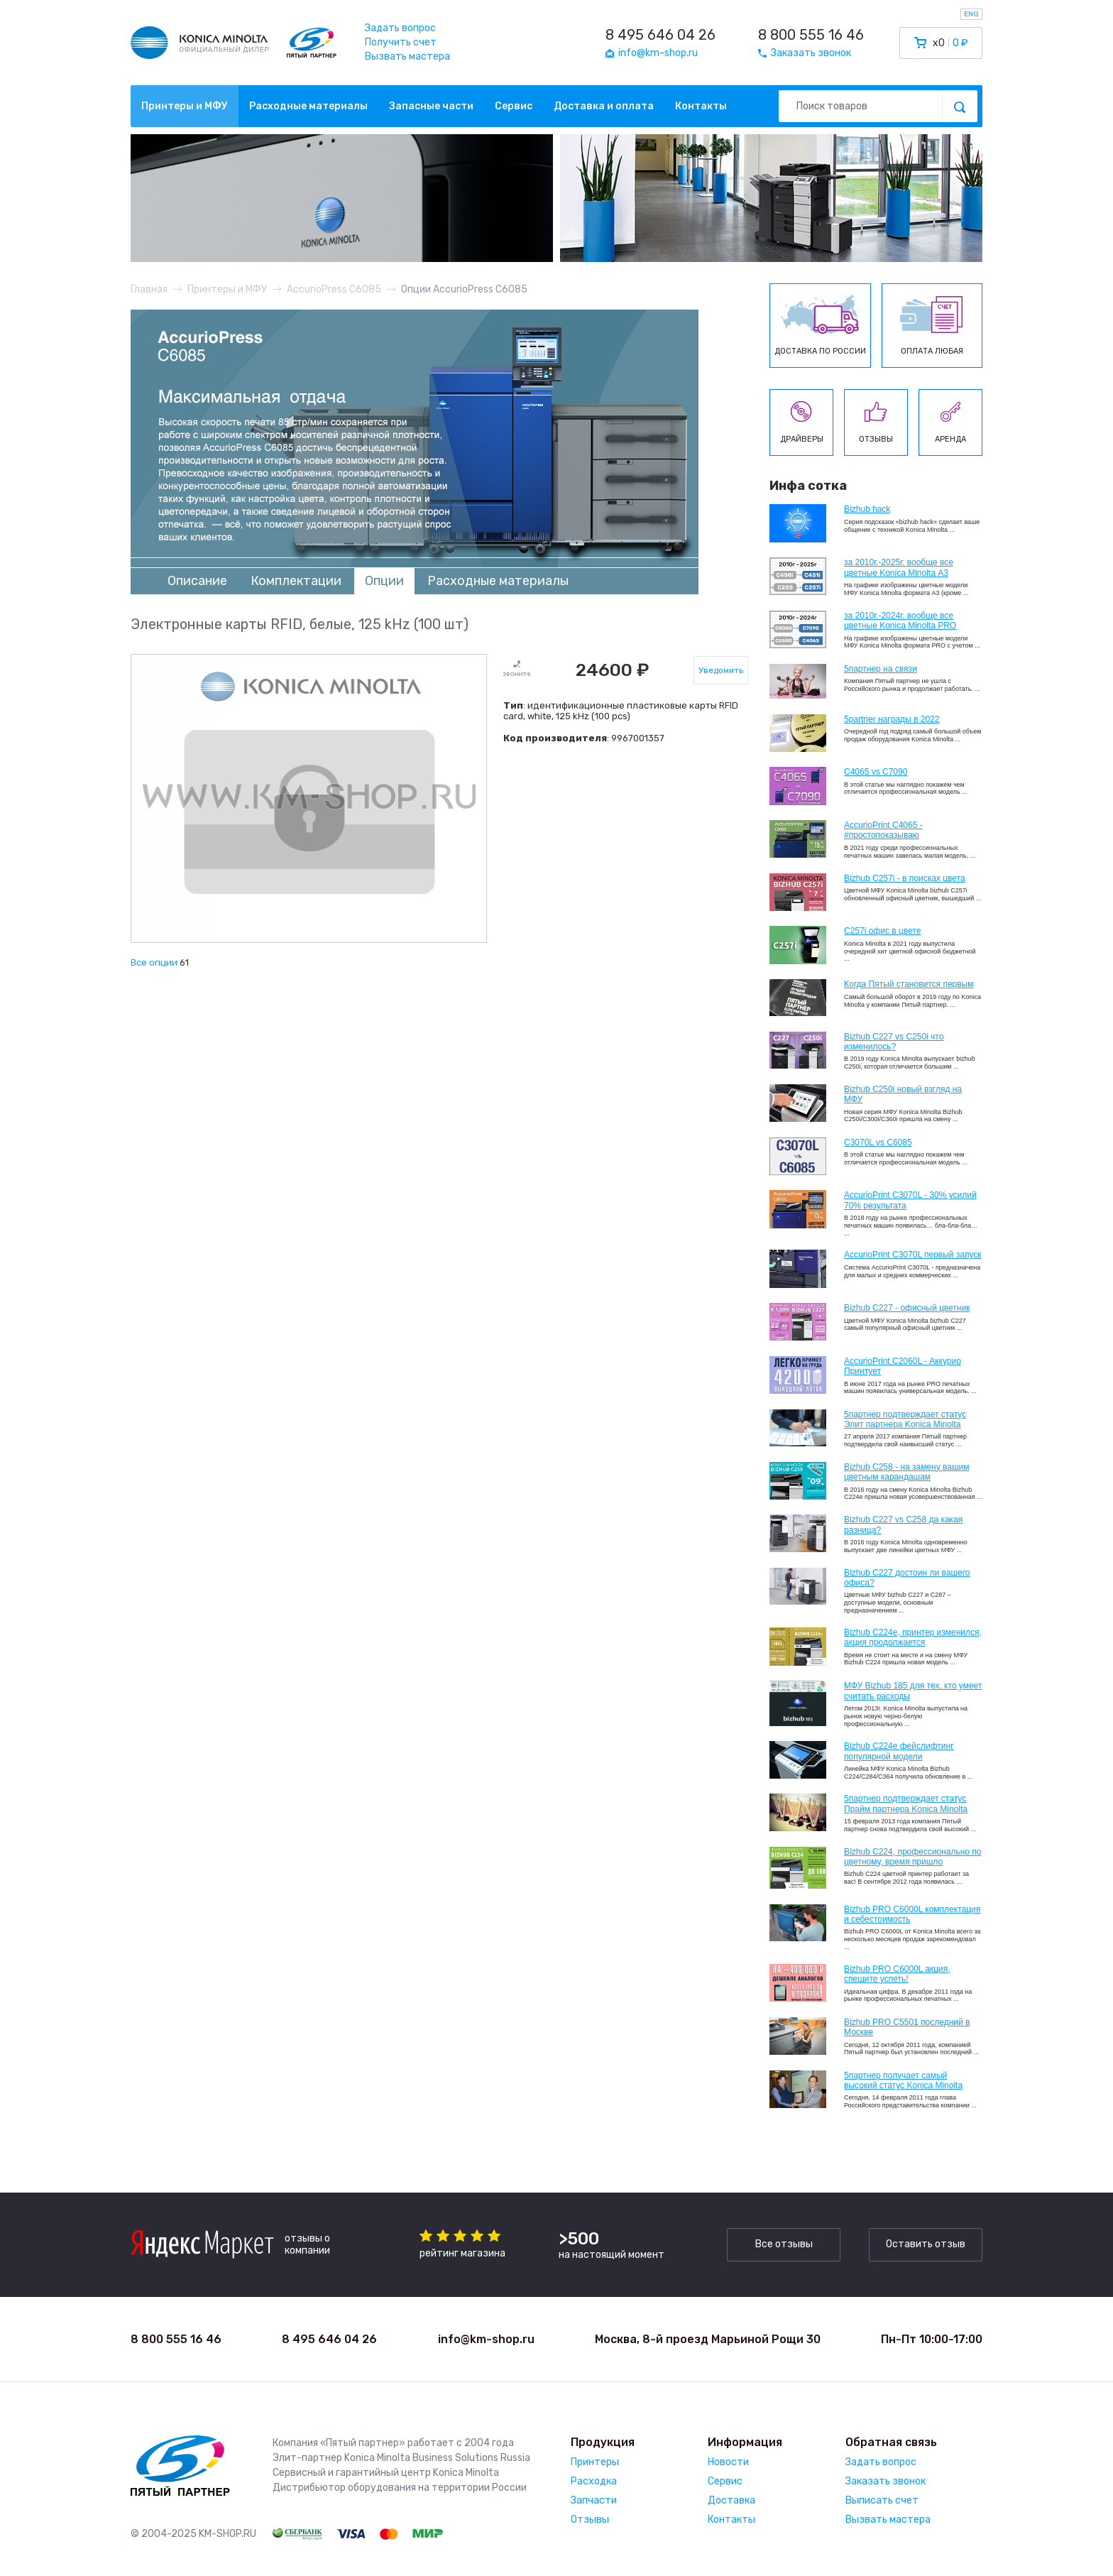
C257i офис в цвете (882, 931)
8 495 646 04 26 (660, 34)
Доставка (731, 2500)
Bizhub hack (867, 509)
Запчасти (594, 2500)
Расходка (594, 2481)
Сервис (513, 106)
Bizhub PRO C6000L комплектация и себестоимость (912, 1914)
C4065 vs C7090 (875, 772)
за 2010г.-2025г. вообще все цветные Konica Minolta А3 (898, 567)
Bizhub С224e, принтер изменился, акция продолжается (913, 1637)
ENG (971, 14)
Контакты (701, 106)
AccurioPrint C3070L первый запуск (913, 1255)
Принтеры (595, 2462)
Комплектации (296, 581)
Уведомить (720, 670)
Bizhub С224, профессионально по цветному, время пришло (913, 1857)
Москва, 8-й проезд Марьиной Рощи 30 (708, 2339)
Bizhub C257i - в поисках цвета (904, 878)
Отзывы (590, 2520)
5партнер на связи (880, 669)
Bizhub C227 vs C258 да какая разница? (903, 1524)
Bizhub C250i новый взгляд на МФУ (903, 1094)
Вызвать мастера (407, 56)
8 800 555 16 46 (811, 34)
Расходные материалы (308, 106)
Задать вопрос (400, 28)
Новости (728, 2462)
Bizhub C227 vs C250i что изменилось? (893, 1042)
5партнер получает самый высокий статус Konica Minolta (903, 2080)
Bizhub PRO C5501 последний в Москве (907, 2027)
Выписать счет (882, 2500)
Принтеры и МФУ (184, 106)
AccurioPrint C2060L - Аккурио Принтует (902, 1366)
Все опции (154, 962)
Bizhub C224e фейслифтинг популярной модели (899, 1751)
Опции (384, 581)
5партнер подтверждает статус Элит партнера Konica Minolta (905, 1419)
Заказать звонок (885, 2481)
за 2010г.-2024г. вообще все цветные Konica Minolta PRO (900, 621)
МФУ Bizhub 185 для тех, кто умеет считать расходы (913, 1691)
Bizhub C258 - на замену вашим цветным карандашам (907, 1472)
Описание (197, 581)
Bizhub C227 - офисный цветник (907, 1308)
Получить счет (401, 42)
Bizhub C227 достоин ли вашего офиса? (907, 1578)
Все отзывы (784, 2244)
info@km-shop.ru (486, 2339)
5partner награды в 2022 (891, 719)
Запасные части (431, 106)
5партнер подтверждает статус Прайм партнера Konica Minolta (905, 1803)
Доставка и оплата (604, 106)
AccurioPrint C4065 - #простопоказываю (883, 830)
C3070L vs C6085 (878, 1142)
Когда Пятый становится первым (909, 984)
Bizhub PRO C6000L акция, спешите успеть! (897, 1974)
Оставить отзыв (925, 2244)
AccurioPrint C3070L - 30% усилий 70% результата (910, 1200)
